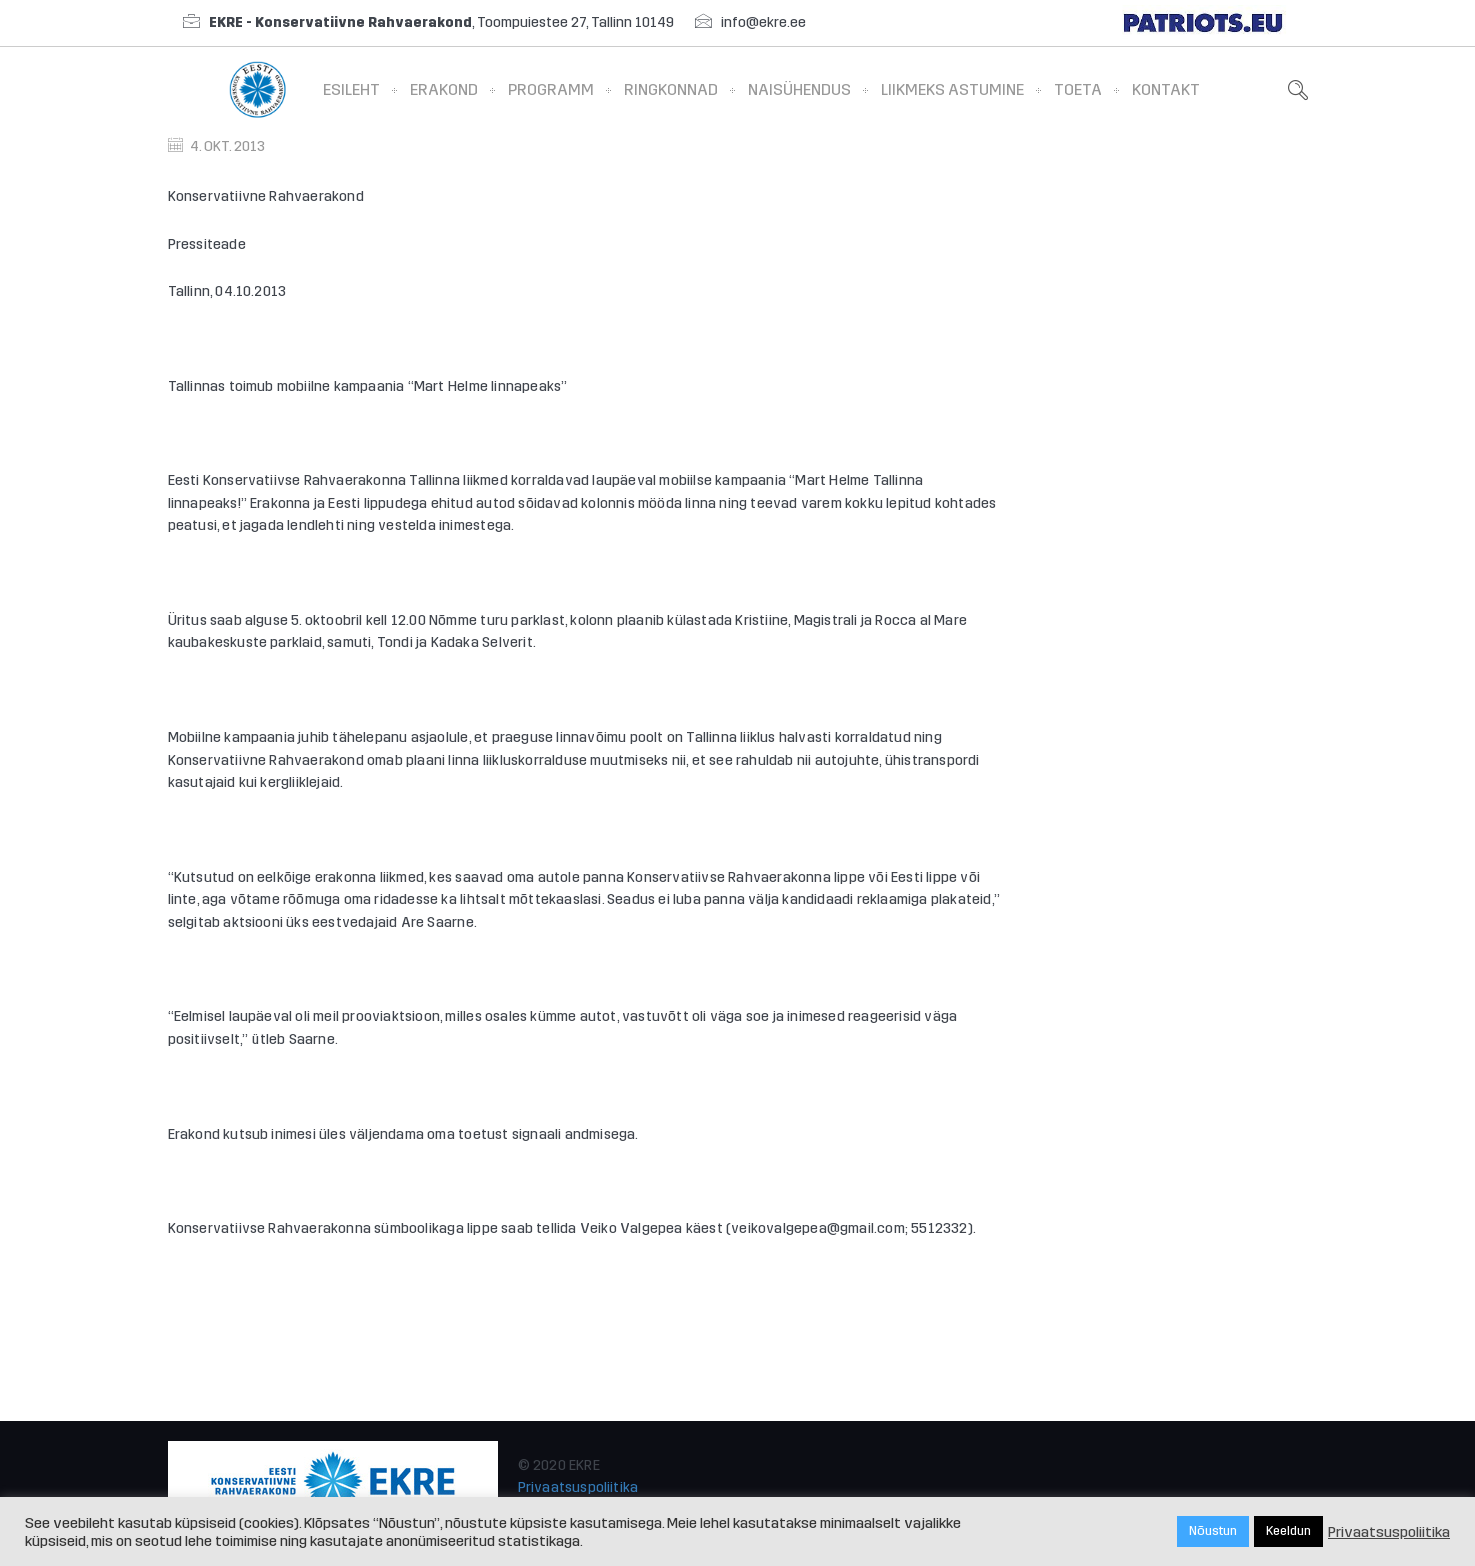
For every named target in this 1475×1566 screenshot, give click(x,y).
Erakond (444, 89)
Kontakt (1166, 89)
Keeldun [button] (1288, 1531)
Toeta (1078, 89)
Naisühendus (799, 89)
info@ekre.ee (763, 22)
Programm (551, 89)
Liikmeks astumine (952, 89)
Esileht (351, 89)
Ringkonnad (671, 89)
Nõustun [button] (1213, 1531)
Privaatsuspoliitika (578, 1487)
